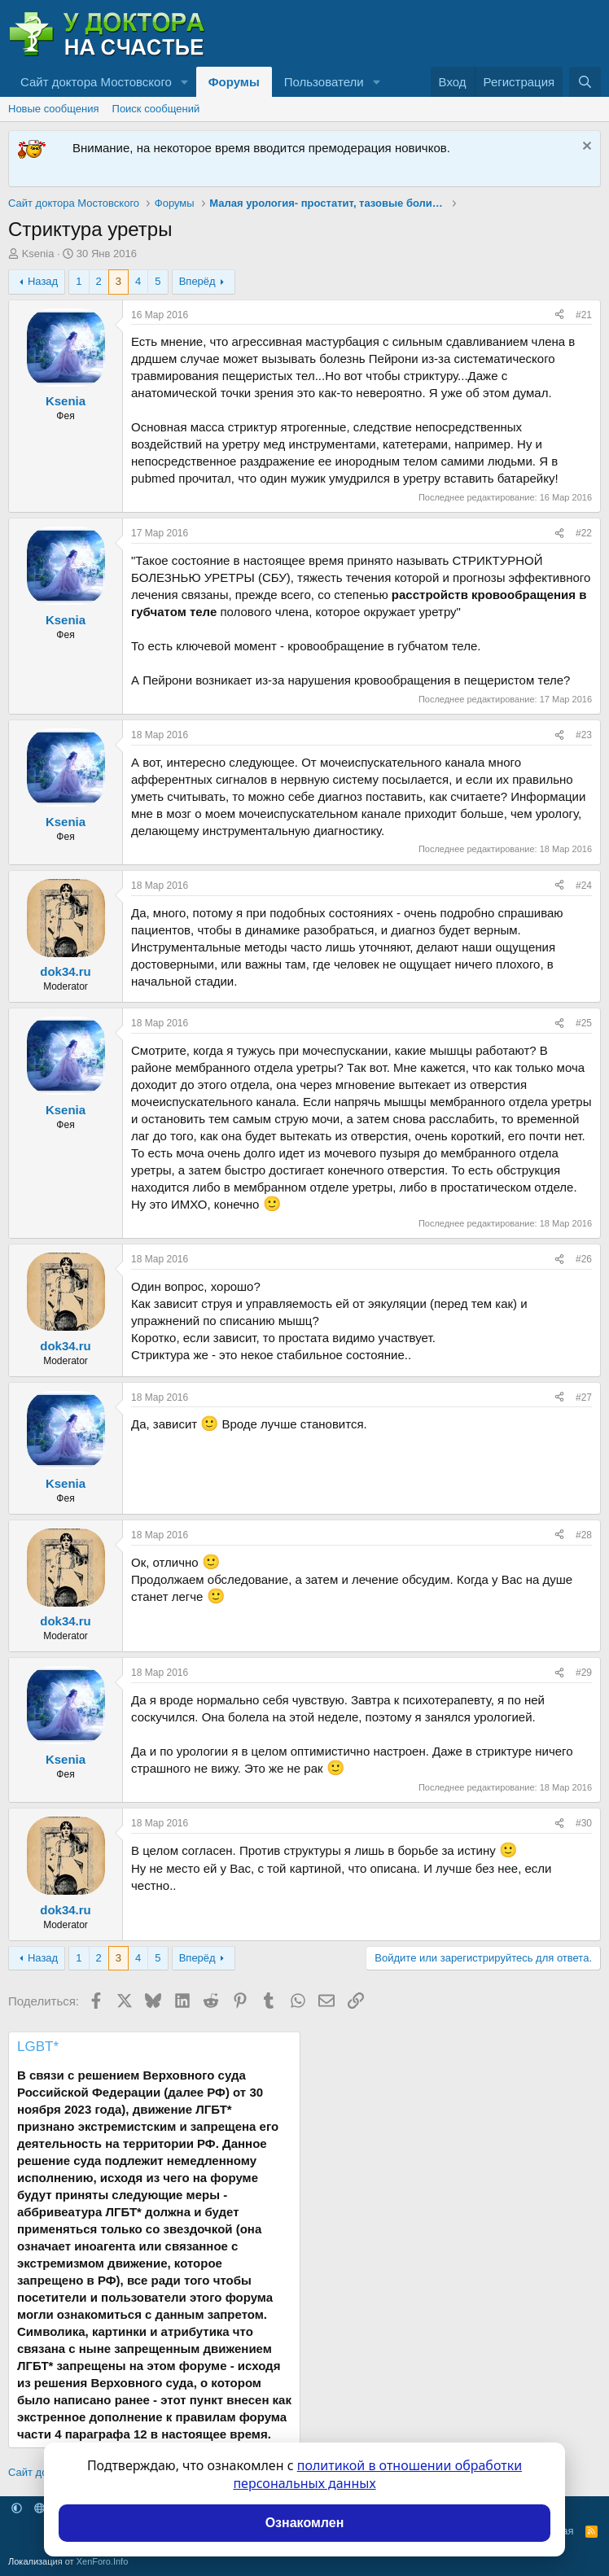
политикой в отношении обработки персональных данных (377, 2474)
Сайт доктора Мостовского (96, 82)
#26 (584, 1259)
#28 (584, 1535)
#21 (584, 315)
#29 (584, 1672)
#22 (584, 533)
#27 (584, 1397)
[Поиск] (585, 82)
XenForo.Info (103, 2561)
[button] (184, 82)
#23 (584, 735)
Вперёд (197, 281)
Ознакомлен (304, 2523)
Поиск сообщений (156, 109)
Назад (43, 281)
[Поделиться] (559, 315)
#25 (584, 1023)
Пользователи (324, 82)
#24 (584, 885)
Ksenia (38, 253)
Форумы (234, 82)
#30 (584, 1823)
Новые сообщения (53, 109)
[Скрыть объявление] (585, 147)
